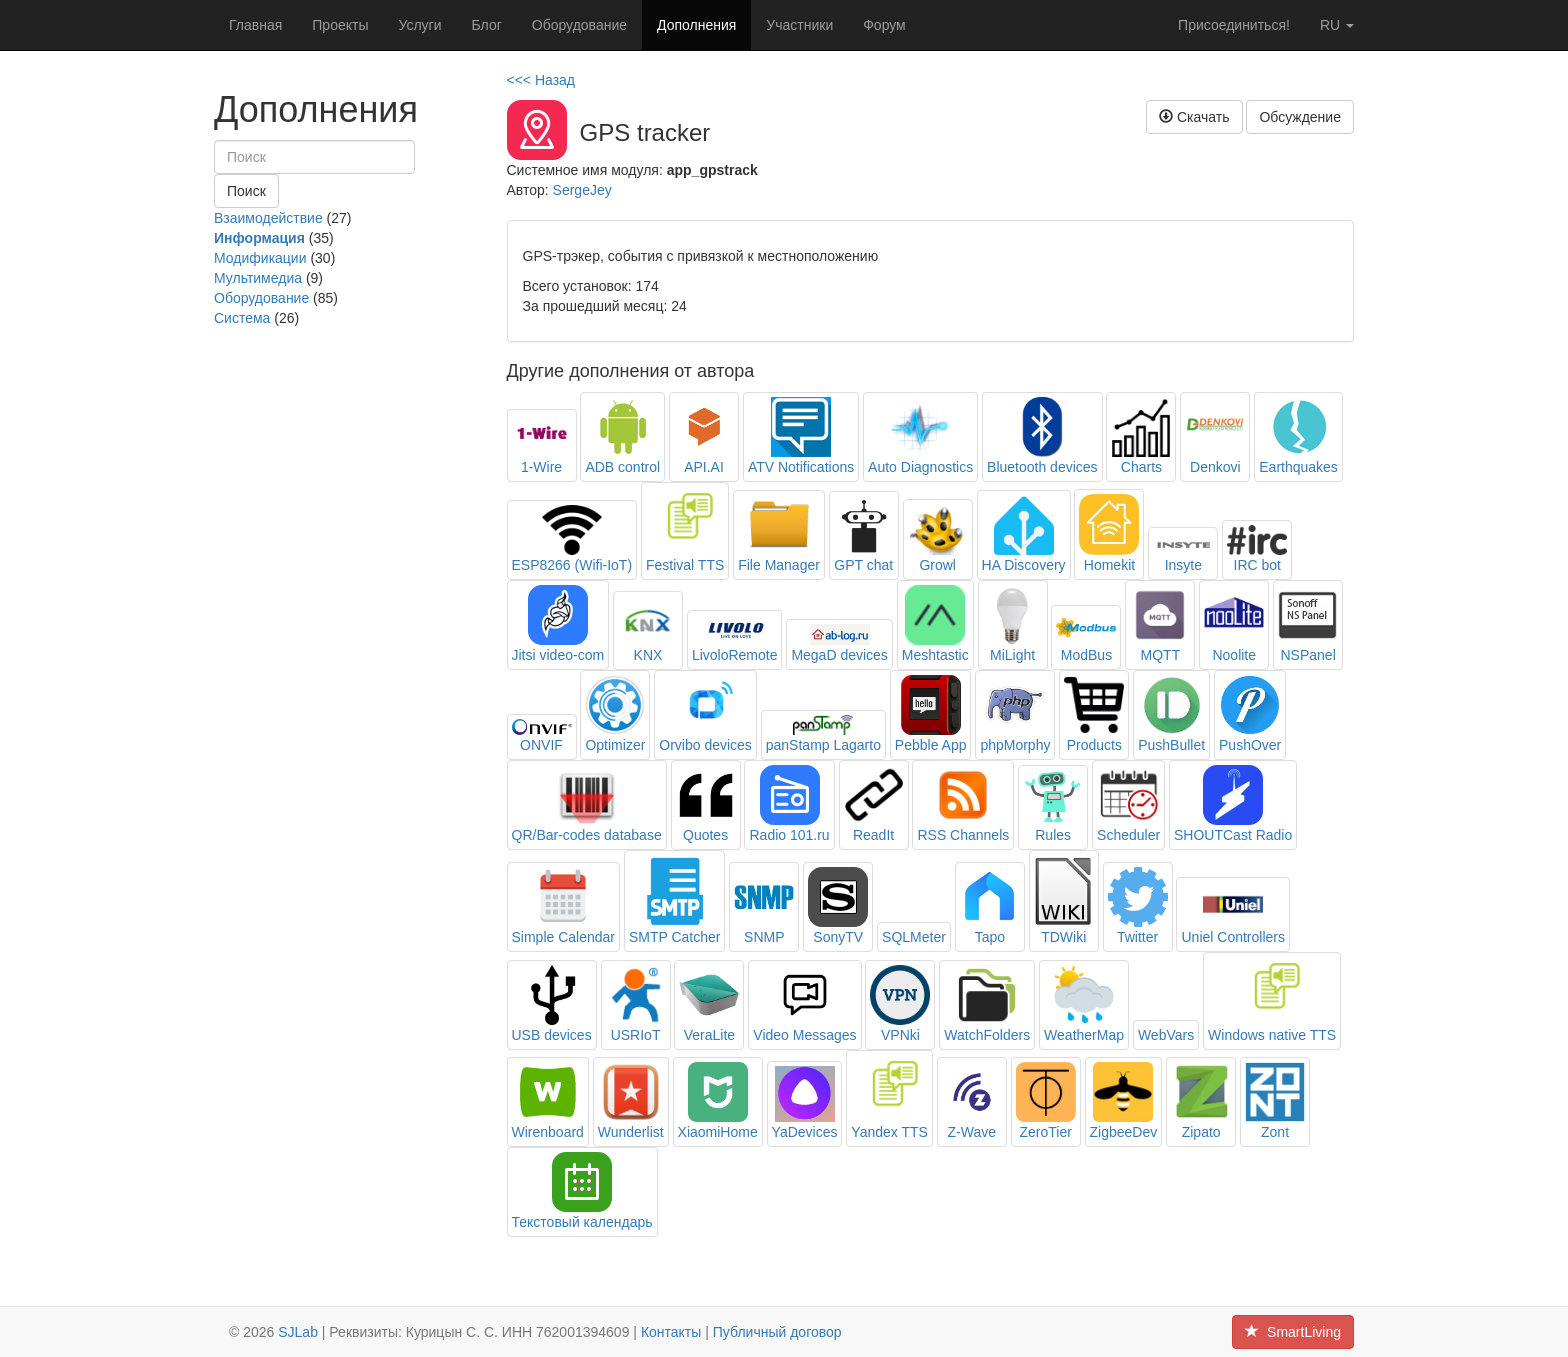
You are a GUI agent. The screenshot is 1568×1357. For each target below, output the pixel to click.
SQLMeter (914, 937)
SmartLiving (1293, 1332)
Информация (259, 238)
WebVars (1166, 1035)
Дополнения (696, 25)
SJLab (298, 1332)
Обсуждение (1300, 117)
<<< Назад (541, 80)
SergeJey (582, 190)
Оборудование (579, 25)
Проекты (340, 25)
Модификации (260, 258)
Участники (799, 25)
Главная (255, 25)
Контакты (671, 1332)
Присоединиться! (1234, 25)
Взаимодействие (268, 218)
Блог (487, 25)
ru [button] (1337, 25)
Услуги (419, 25)
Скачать (1194, 117)
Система (242, 318)
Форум (884, 25)
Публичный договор (777, 1332)
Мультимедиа (258, 278)
